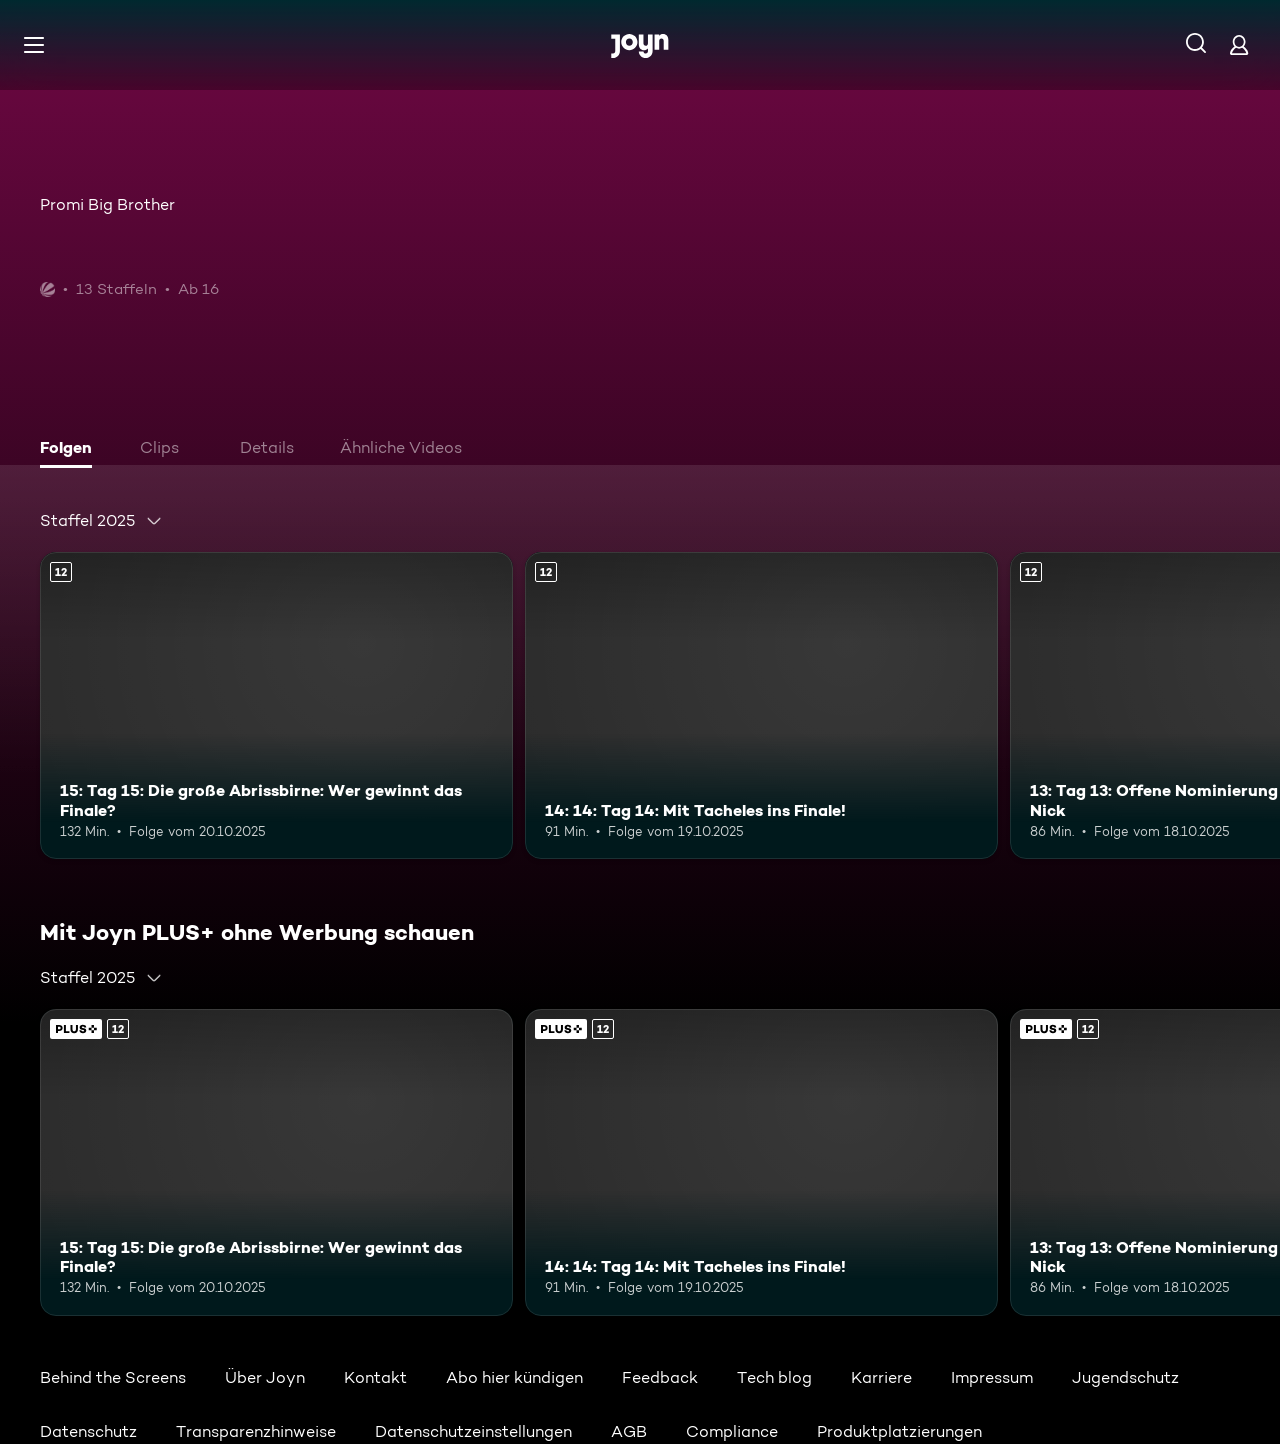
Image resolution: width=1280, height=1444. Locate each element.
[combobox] (101, 521)
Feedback (660, 1377)
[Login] (1239, 44)
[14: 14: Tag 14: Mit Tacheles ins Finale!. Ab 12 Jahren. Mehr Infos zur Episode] (761, 705)
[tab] (71, 450)
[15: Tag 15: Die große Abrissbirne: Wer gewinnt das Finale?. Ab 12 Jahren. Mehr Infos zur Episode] (276, 705)
